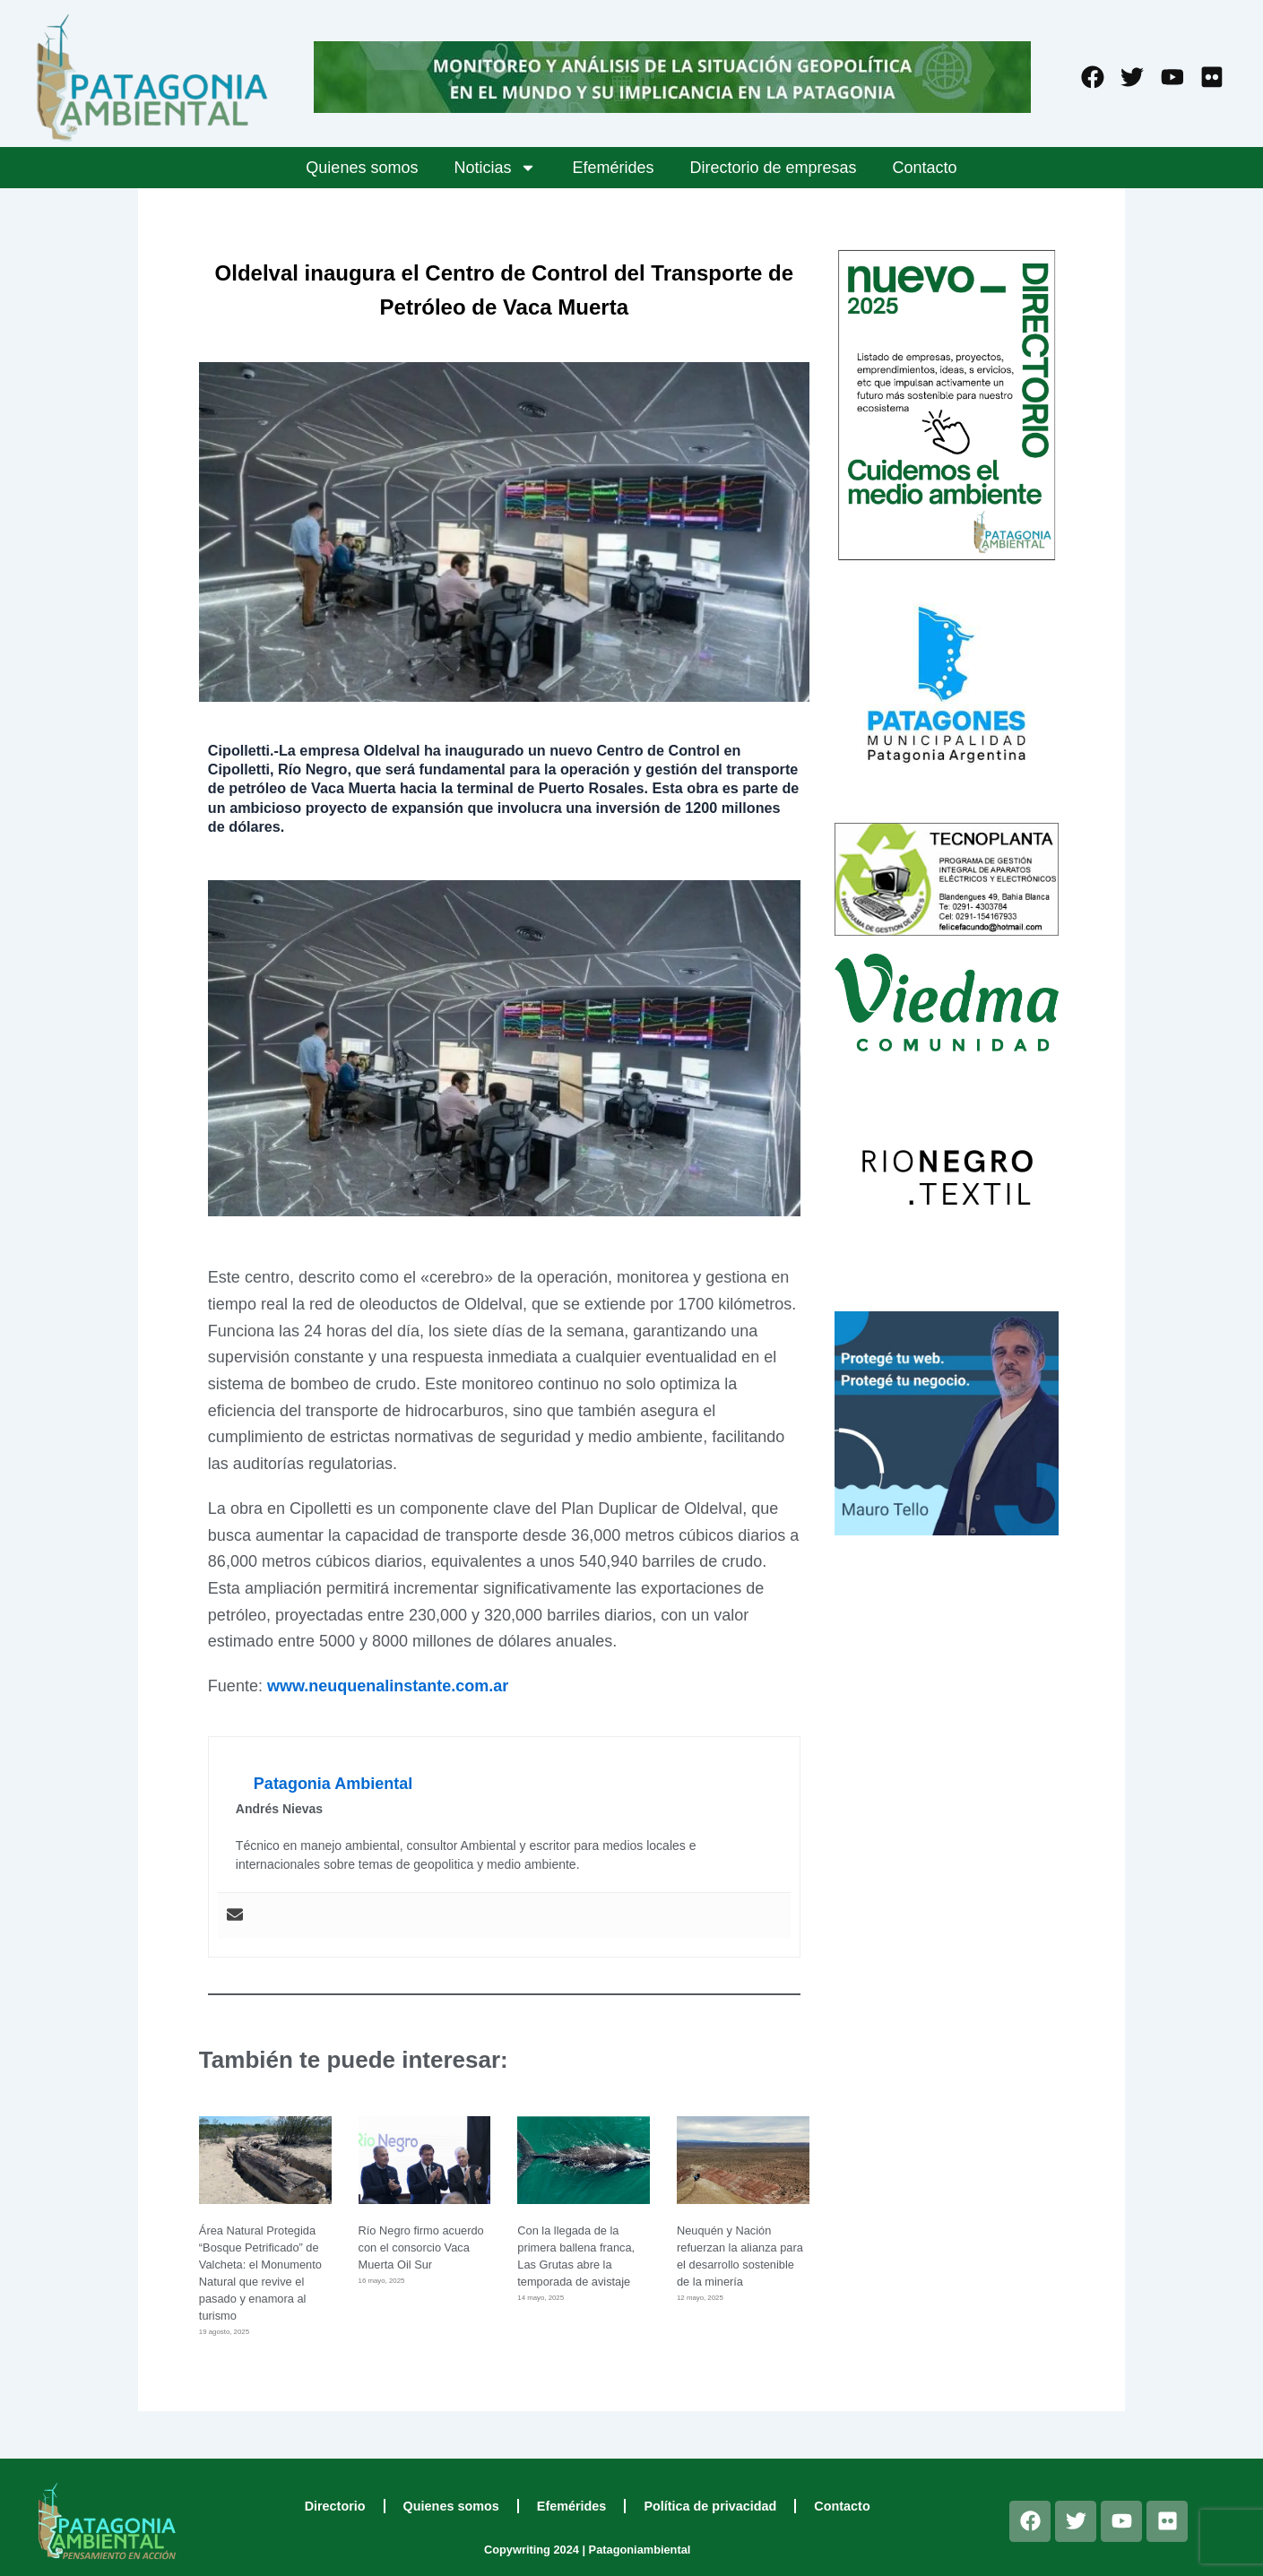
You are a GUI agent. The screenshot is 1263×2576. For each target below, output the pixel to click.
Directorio (335, 2506)
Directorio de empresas (773, 168)
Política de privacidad (710, 2506)
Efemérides (612, 168)
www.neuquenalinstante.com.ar (387, 1686)
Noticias (495, 168)
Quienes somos (362, 168)
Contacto (925, 168)
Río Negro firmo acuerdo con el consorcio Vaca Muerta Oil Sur (421, 2247)
